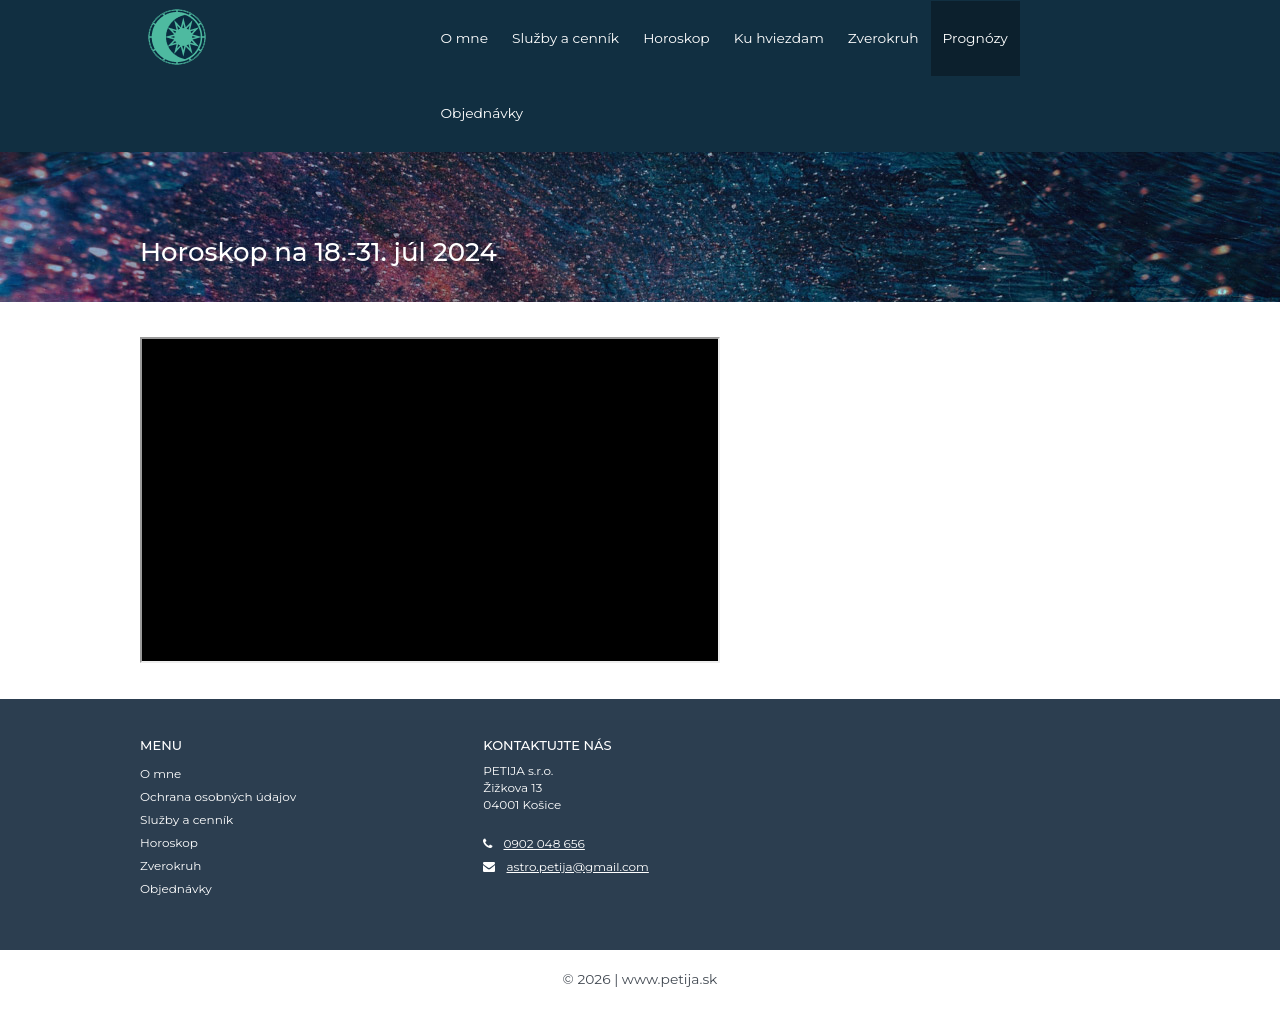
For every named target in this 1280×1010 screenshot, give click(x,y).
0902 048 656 (543, 843)
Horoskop (676, 38)
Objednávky (482, 113)
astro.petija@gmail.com (577, 866)
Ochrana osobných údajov (218, 796)
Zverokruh (883, 38)
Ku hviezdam (779, 38)
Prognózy (975, 38)
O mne (465, 38)
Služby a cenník (565, 38)
